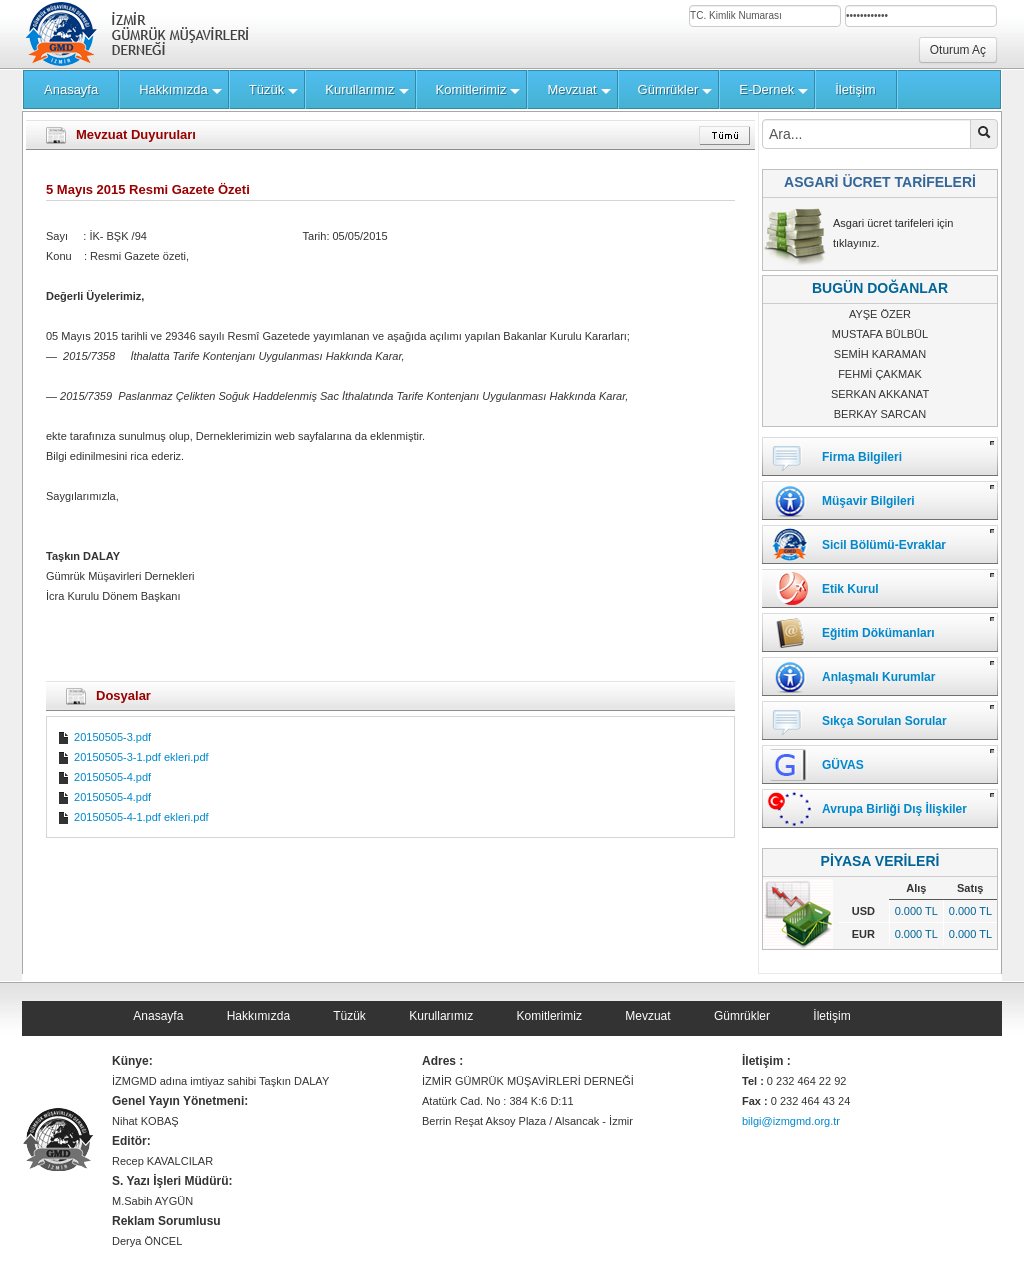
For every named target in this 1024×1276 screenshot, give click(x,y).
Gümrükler (742, 1016)
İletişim (831, 1016)
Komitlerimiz (549, 1016)
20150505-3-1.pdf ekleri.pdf (133, 757)
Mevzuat (647, 1016)
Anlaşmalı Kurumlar (878, 677)
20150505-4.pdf (104, 777)
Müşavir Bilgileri (868, 501)
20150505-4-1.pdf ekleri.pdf (133, 817)
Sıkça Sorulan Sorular (884, 721)
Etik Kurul (850, 589)
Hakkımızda (258, 1016)
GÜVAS (843, 765)
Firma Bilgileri (862, 457)
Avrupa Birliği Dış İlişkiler (894, 809)
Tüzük (349, 1016)
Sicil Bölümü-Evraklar (884, 545)
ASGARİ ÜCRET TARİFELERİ (880, 182)
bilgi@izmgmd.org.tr (791, 1121)
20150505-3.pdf (104, 737)
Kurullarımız (441, 1016)
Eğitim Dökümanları (878, 633)
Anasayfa (158, 1016)
